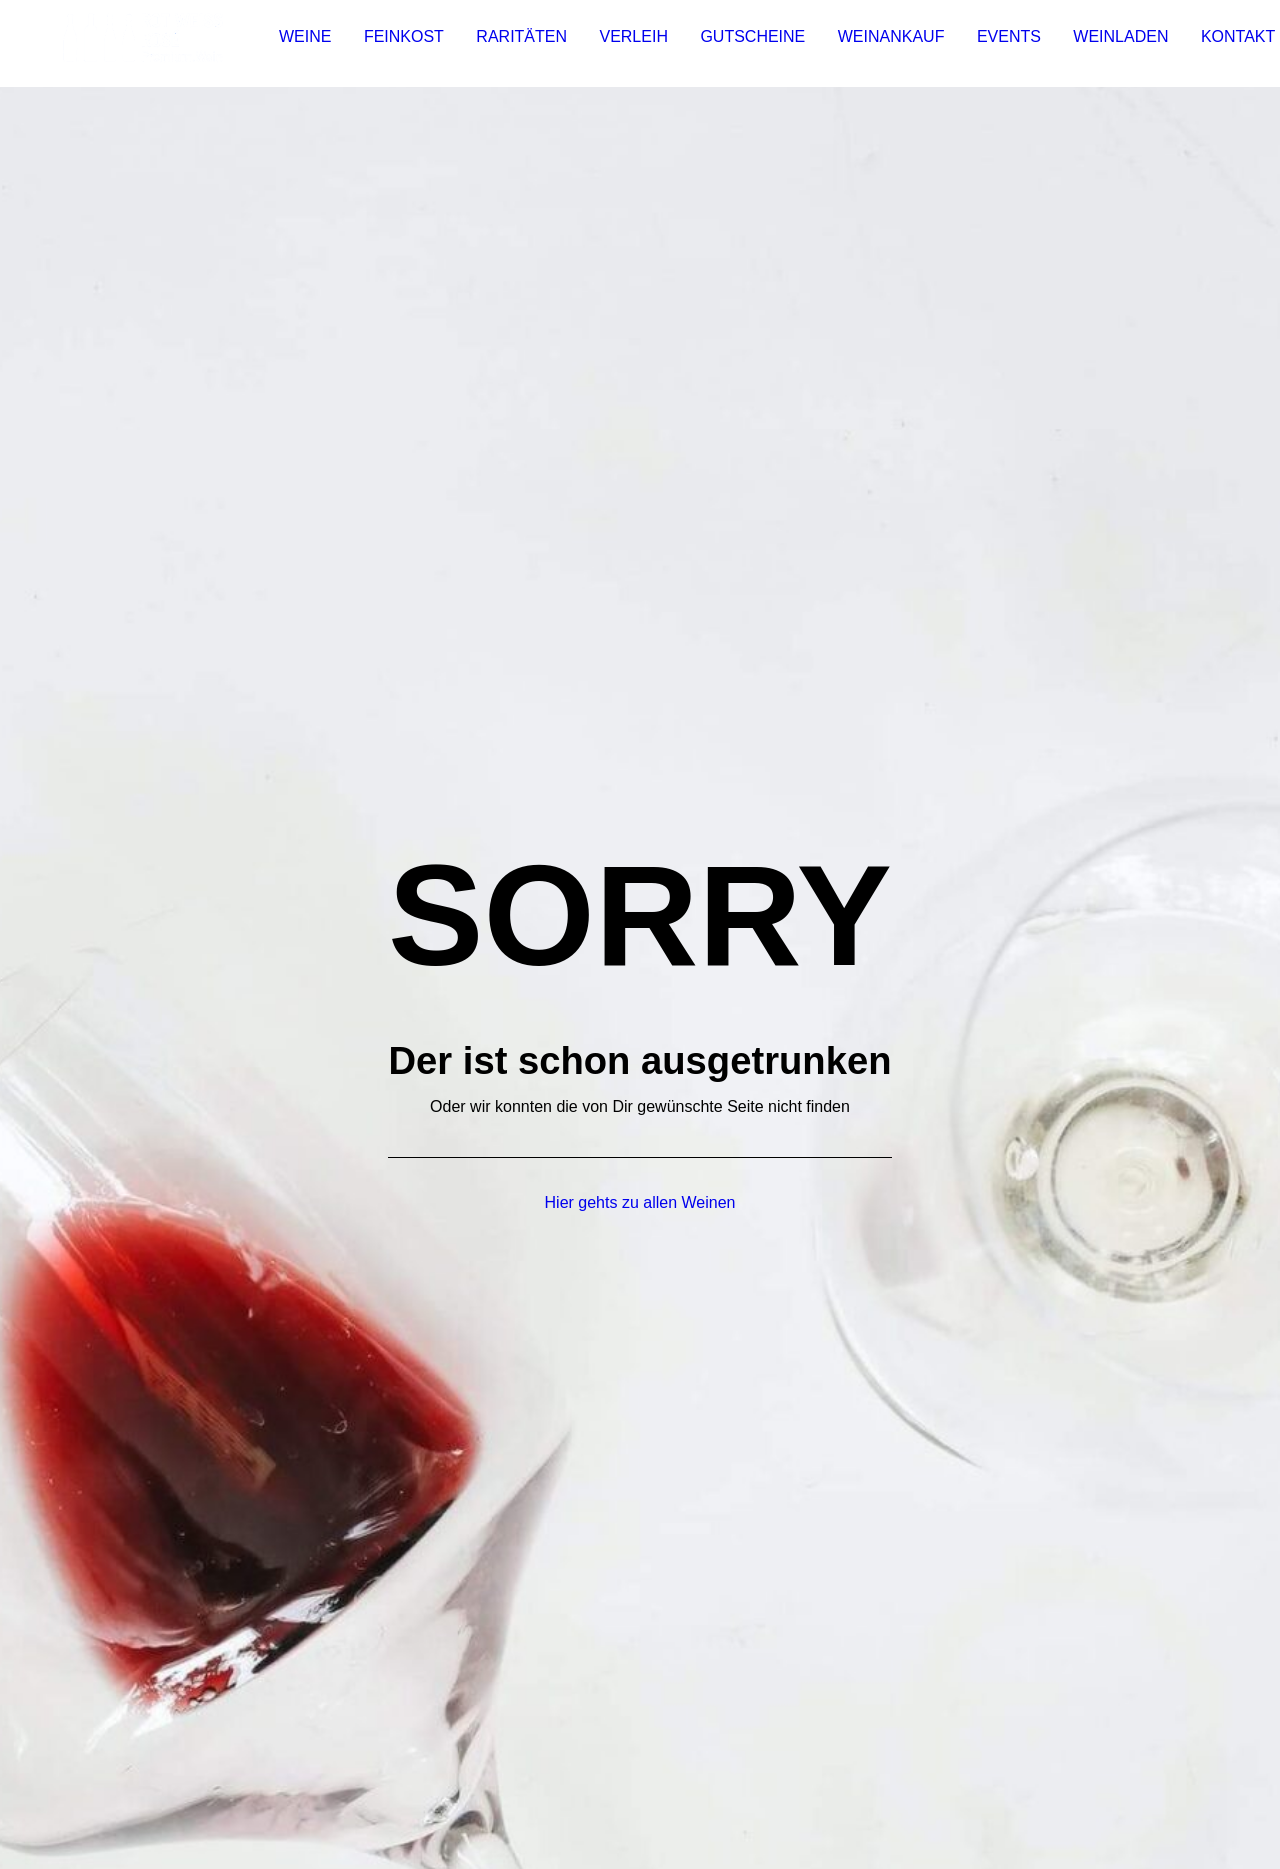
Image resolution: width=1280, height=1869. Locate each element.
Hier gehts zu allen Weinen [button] (640, 628)
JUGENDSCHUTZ (487, 1754)
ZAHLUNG (298, 1782)
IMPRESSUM (183, 1754)
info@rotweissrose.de (1056, 947)
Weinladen (1112, 43)
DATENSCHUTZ (304, 1754)
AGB (392, 1754)
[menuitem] (297, 44)
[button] (986, 1037)
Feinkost (396, 43)
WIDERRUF (113, 1782)
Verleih (626, 43)
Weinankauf (883, 43)
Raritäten (513, 43)
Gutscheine (744, 43)
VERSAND (207, 1782)
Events (1001, 43)
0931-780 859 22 (1068, 975)
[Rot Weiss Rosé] (139, 44)
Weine (297, 43)
